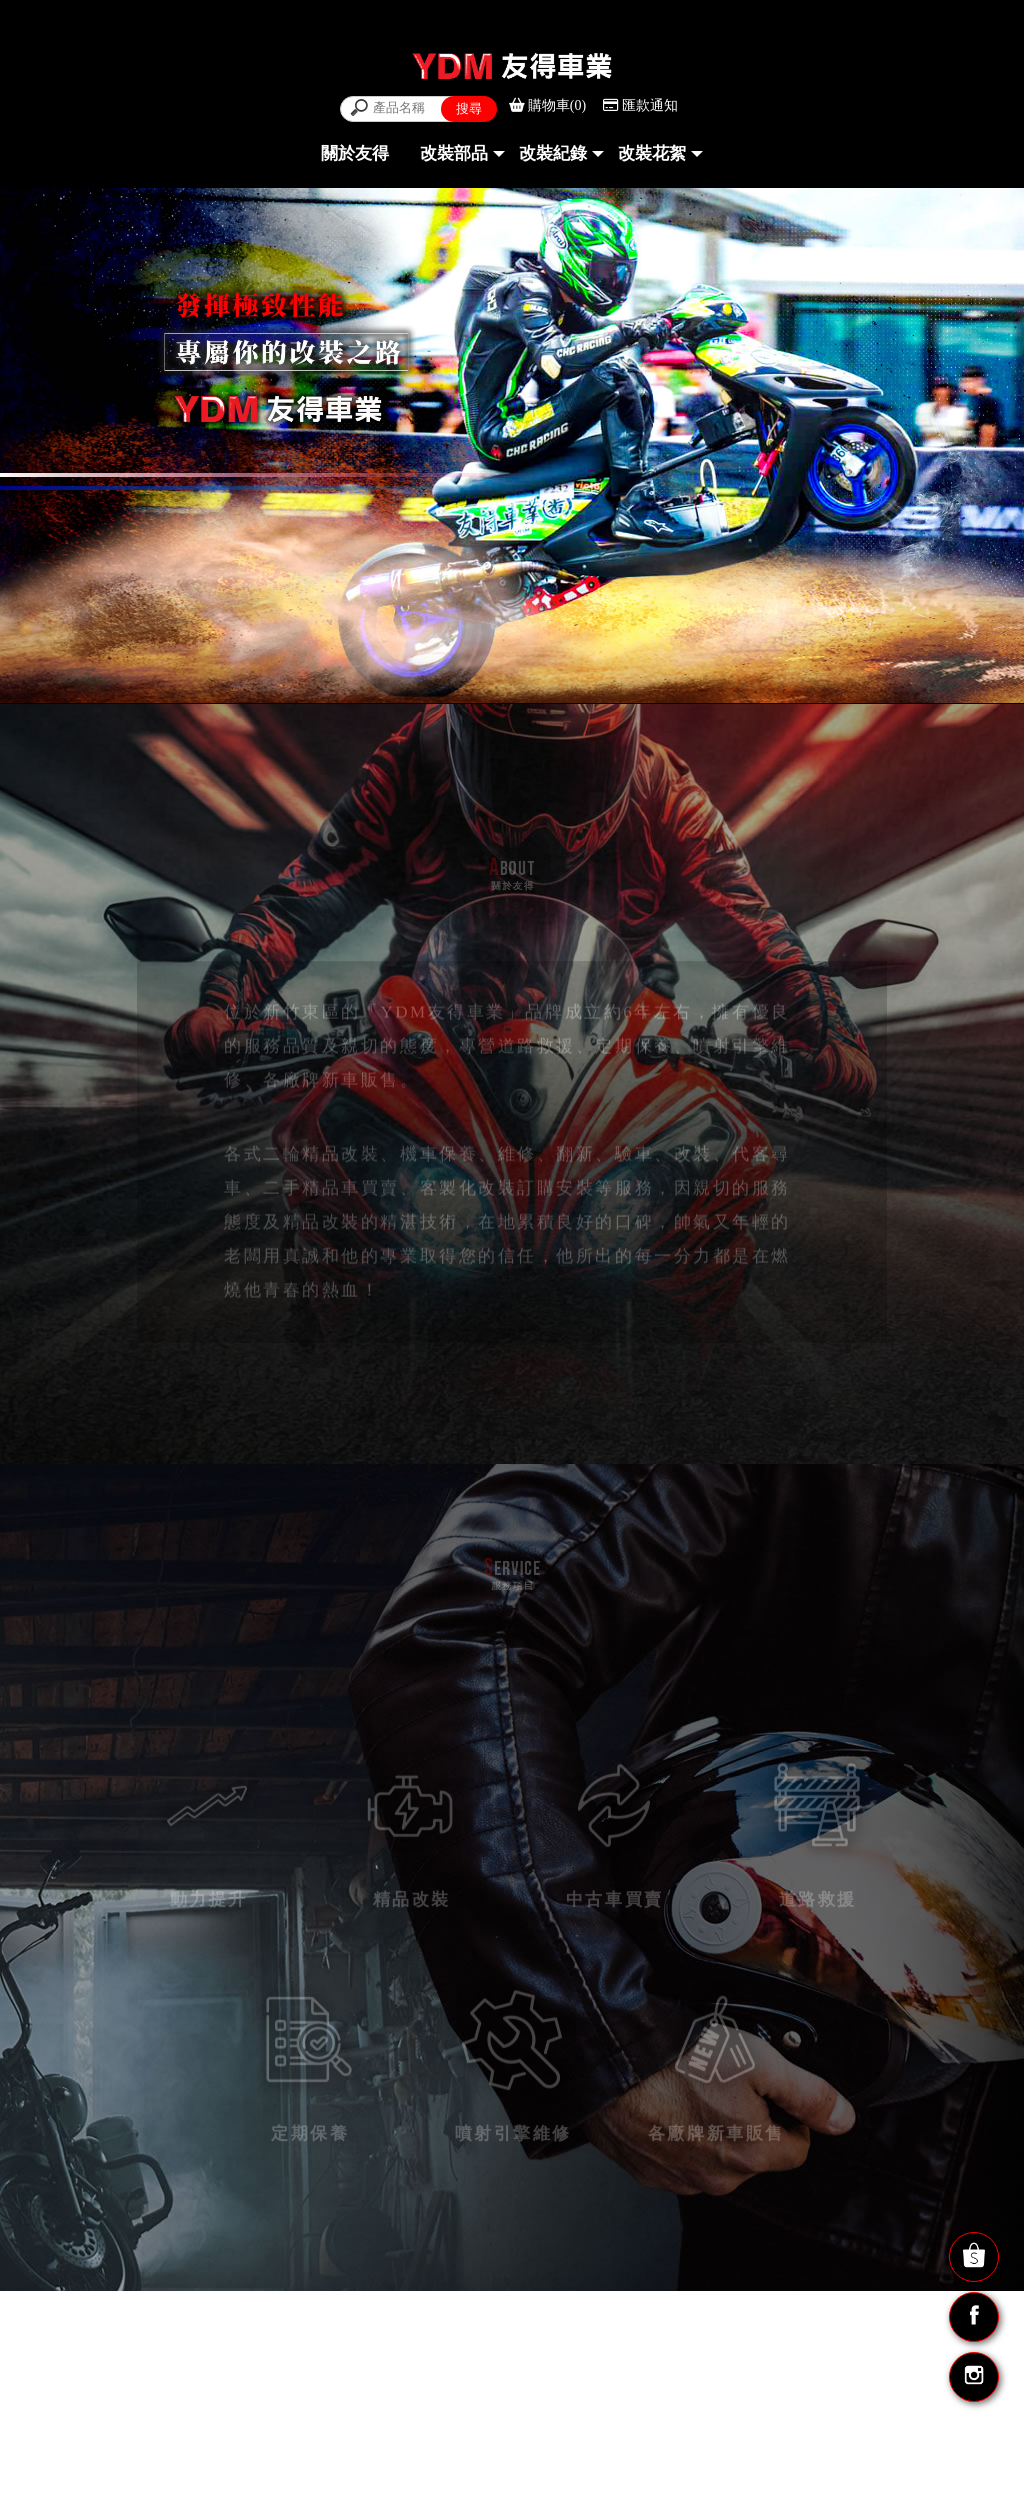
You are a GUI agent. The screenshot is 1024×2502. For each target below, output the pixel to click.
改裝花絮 (652, 153)
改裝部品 (454, 153)
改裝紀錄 (553, 153)
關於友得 (355, 153)
